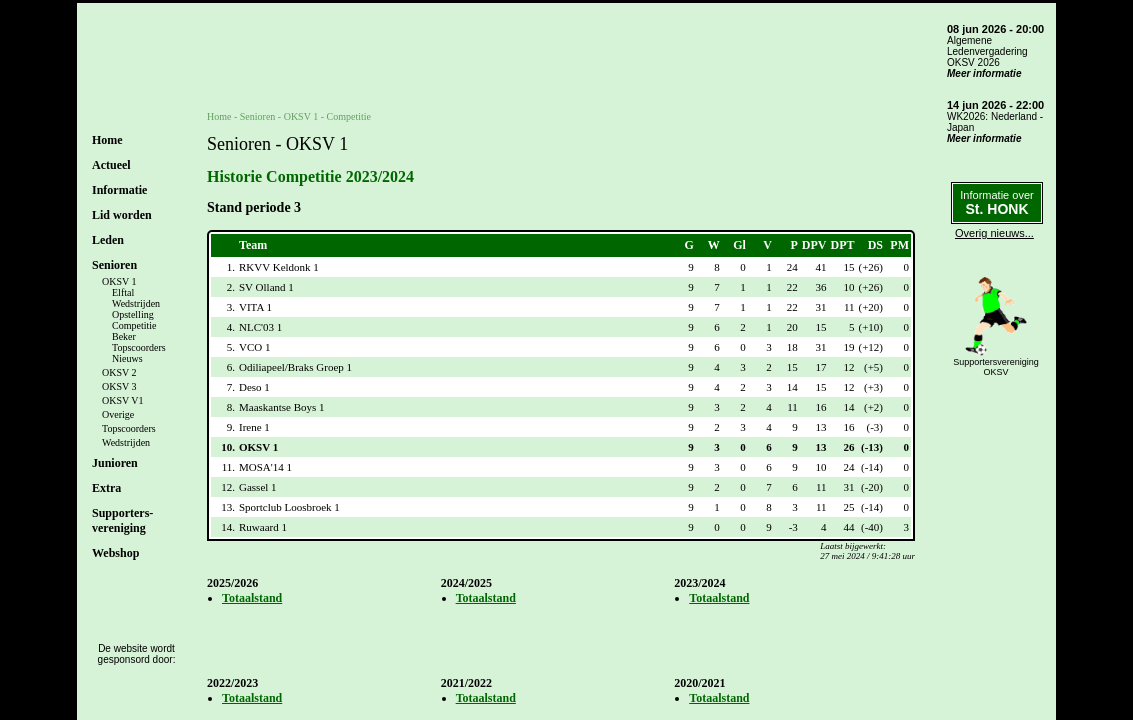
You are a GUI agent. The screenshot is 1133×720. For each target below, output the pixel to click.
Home (107, 140)
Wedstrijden (136, 303)
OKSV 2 (119, 372)
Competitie (134, 325)
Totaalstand (252, 598)
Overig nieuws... (994, 233)
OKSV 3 (119, 386)
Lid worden (122, 215)
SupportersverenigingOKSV (996, 367)
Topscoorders (139, 347)
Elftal (123, 292)
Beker (124, 336)
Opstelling (133, 314)
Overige (118, 414)
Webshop (115, 553)
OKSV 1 (119, 281)
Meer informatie (984, 73)
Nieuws (127, 358)
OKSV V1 (123, 400)
